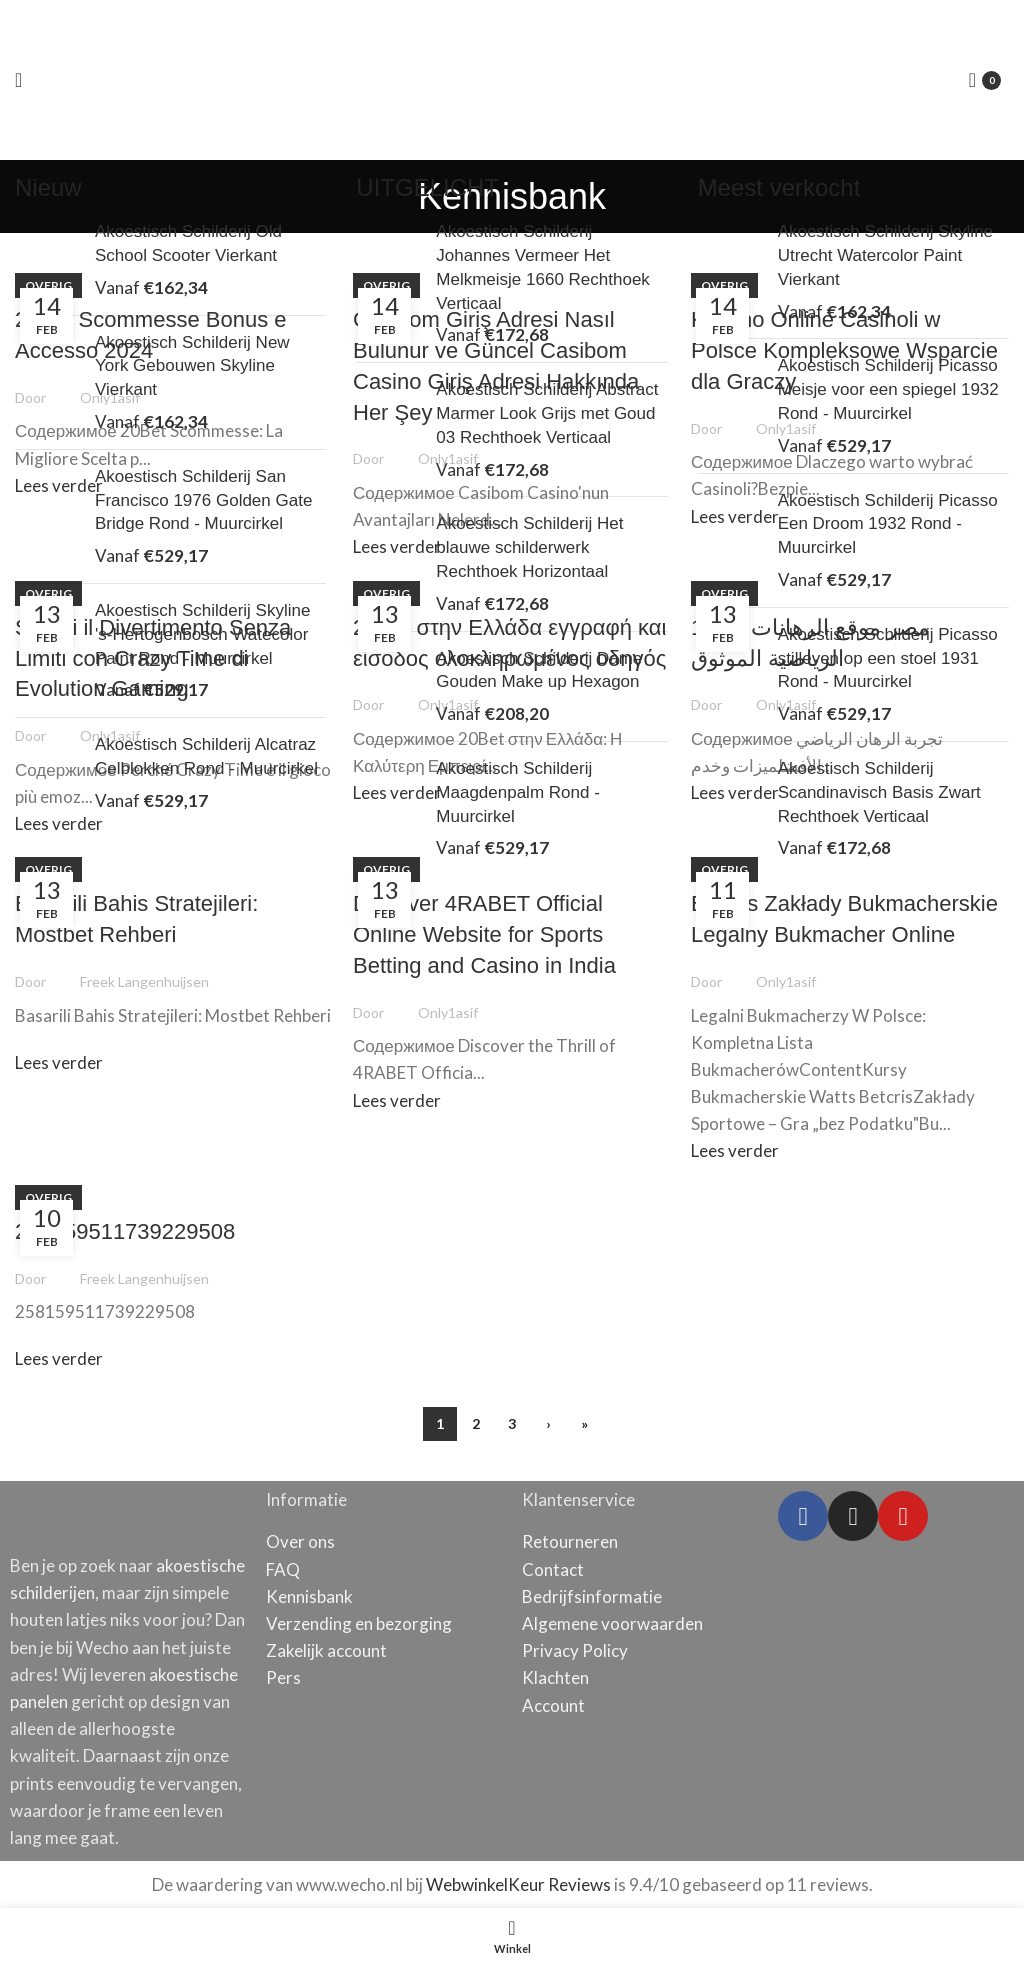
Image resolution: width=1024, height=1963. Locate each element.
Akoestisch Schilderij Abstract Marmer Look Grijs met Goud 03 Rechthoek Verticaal (547, 413)
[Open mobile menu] (18, 80)
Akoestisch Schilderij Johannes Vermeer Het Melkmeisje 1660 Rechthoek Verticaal (543, 267)
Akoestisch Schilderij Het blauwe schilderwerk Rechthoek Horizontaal (529, 547)
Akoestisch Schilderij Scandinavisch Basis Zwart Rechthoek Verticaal (879, 792)
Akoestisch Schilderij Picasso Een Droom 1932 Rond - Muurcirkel (888, 524)
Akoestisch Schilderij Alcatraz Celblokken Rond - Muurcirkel (206, 756)
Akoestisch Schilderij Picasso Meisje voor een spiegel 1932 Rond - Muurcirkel (888, 389)
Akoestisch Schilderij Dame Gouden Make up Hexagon (539, 670)
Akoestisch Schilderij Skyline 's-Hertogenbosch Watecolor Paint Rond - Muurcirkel (202, 634)
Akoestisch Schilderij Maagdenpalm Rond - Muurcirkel (517, 792)
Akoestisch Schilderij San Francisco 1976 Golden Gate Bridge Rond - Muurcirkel (203, 500)
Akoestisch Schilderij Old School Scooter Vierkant (188, 243)
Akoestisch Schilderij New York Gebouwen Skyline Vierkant (192, 366)
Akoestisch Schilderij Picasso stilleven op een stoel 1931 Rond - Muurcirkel (888, 658)
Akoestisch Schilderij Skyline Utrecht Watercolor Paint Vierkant (885, 255)
